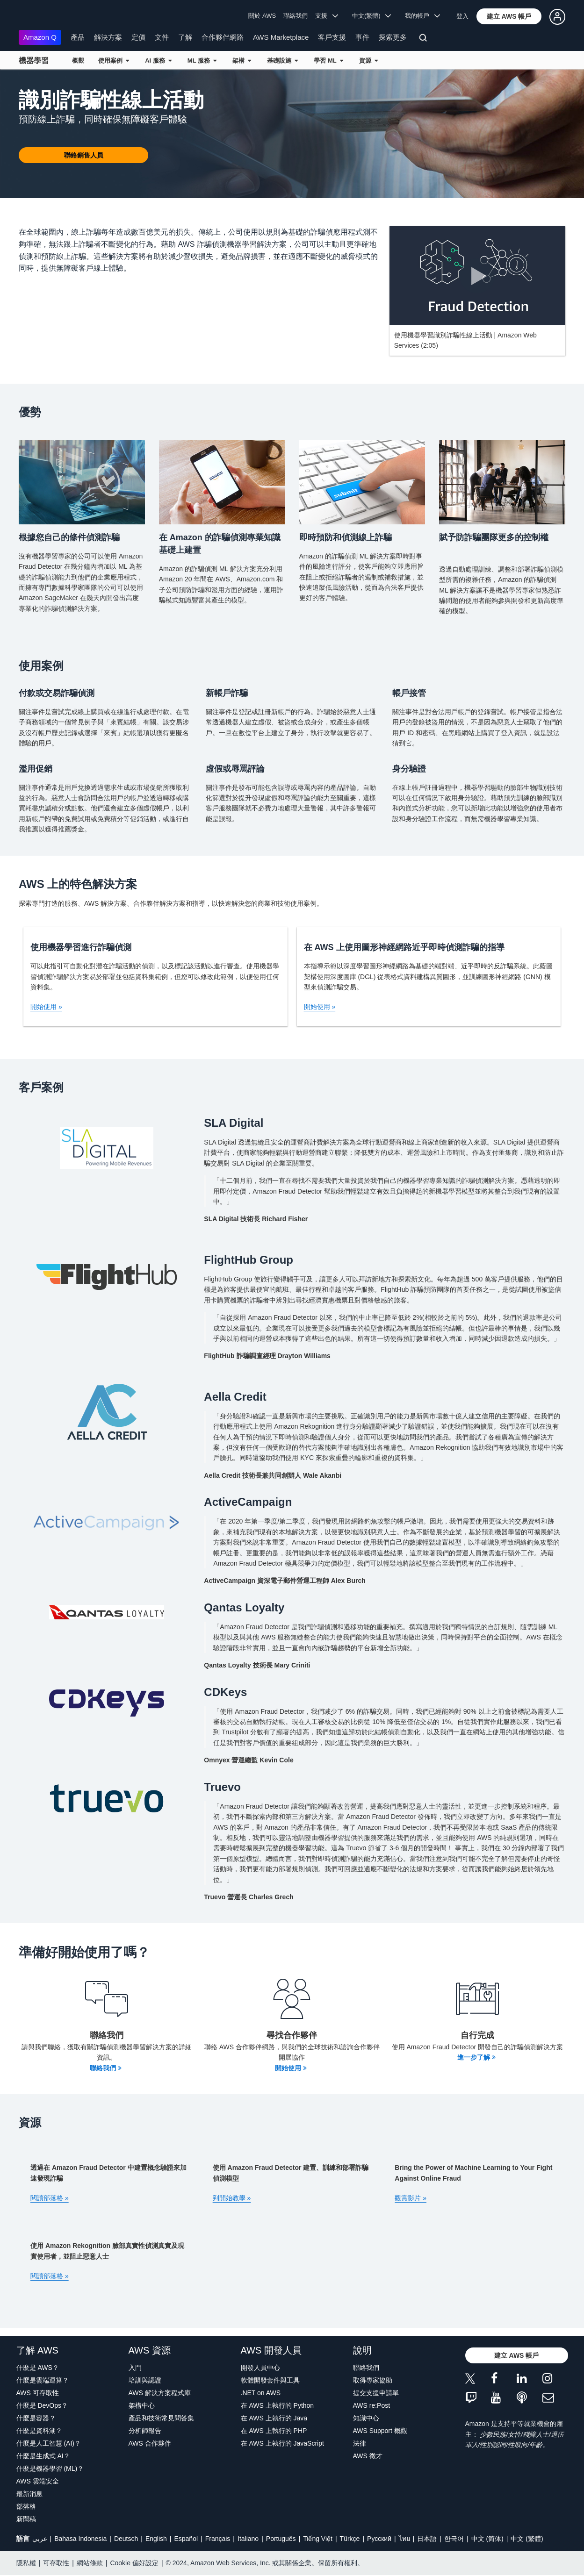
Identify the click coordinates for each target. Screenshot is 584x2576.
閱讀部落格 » (49, 2198)
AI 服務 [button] (158, 60)
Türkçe (350, 2538)
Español (186, 2538)
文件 (162, 37)
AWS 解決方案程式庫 (160, 2393)
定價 (138, 37)
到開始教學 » (232, 2198)
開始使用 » (46, 1006)
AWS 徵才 (367, 2456)
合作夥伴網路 (223, 37)
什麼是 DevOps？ (42, 2405)
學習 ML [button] (328, 60)
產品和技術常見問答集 (161, 2418)
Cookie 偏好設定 (134, 2563)
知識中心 (366, 2418)
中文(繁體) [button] (371, 15)
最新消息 (29, 2493)
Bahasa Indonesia (80, 2538)
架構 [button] (241, 60)
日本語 (427, 2538)
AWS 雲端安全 (37, 2481)
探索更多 (393, 37)
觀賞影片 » (410, 2198)
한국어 (454, 2538)
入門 (135, 2367)
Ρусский (379, 2538)
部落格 (26, 2506)
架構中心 (142, 2405)
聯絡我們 (295, 15)
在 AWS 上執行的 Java (274, 2418)
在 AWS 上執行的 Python (277, 2405)
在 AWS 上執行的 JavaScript (282, 2443)
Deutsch (126, 2538)
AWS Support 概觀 (380, 2430)
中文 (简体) (487, 2538)
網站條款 (90, 2563)
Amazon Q (40, 37)
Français (218, 2538)
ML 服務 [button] (201, 60)
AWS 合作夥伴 (150, 2443)
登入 (462, 16)
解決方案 (108, 37)
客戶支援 (332, 37)
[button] (509, 16)
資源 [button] (368, 60)
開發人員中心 (260, 2367)
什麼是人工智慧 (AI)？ (48, 2443)
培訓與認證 (145, 2380)
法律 (359, 2443)
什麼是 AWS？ (37, 2367)
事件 (362, 37)
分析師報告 (145, 2430)
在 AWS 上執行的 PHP (274, 2430)
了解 (185, 37)
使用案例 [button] (113, 60)
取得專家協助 (372, 2380)
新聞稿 (26, 2519)
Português (281, 2538)
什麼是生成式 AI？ (43, 2456)
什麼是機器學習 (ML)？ (50, 2468)
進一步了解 (476, 2057)
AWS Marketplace (281, 37)
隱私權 (26, 2563)
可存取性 (56, 2563)
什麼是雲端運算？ (42, 2380)
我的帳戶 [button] (422, 15)
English (156, 2538)
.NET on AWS (261, 2393)
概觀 (78, 60)
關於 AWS (262, 15)
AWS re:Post (371, 2405)
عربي (39, 2538)
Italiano (248, 2538)
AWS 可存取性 (37, 2393)
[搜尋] (424, 39)
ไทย (404, 2538)
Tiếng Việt (317, 2538)
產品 (78, 37)
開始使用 (291, 2068)
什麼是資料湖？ (39, 2430)
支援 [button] (326, 15)
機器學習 (34, 60)
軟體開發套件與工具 (270, 2380)
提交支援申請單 (376, 2393)
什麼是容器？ (36, 2418)
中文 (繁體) (527, 2538)
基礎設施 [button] (282, 60)
